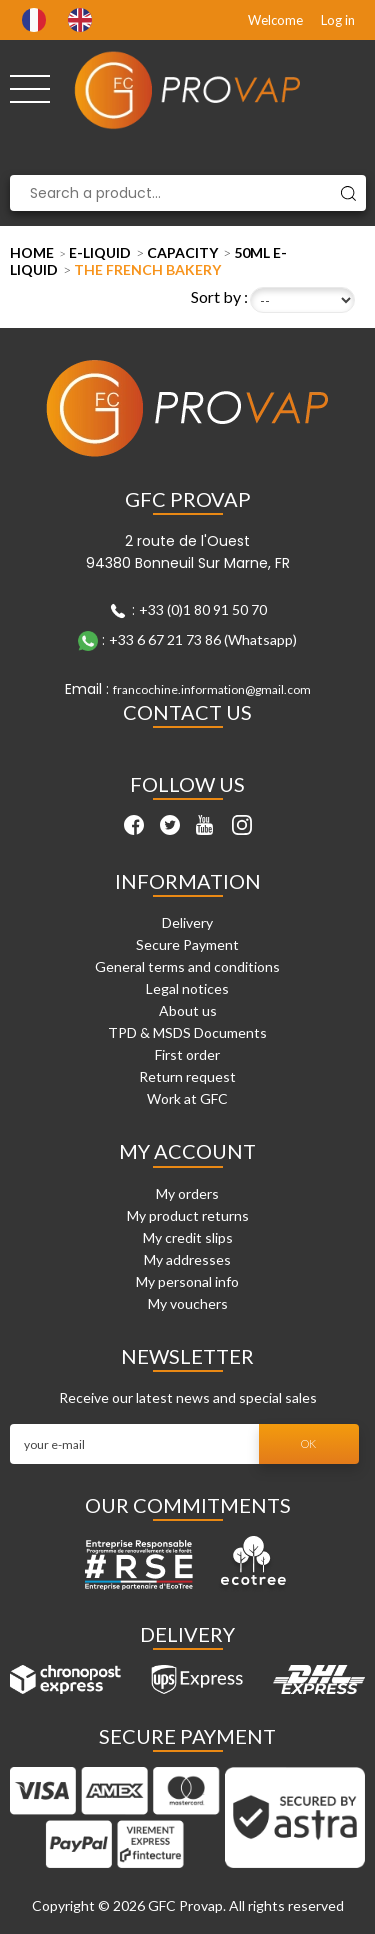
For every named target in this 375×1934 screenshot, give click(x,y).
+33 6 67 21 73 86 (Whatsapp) (203, 639)
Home (32, 252)
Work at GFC (187, 1098)
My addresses (187, 1259)
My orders (187, 1193)
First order (187, 1054)
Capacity (182, 252)
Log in (338, 20)
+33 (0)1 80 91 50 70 (203, 609)
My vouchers (188, 1303)
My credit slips (188, 1237)
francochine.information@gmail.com (212, 689)
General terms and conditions (187, 966)
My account (187, 1151)
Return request (187, 1076)
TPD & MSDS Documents (187, 1032)
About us (188, 1010)
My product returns (188, 1215)
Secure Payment (187, 944)
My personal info (187, 1281)
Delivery (187, 922)
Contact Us (187, 712)
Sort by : (219, 296)
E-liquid (100, 252)
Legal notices (187, 988)
